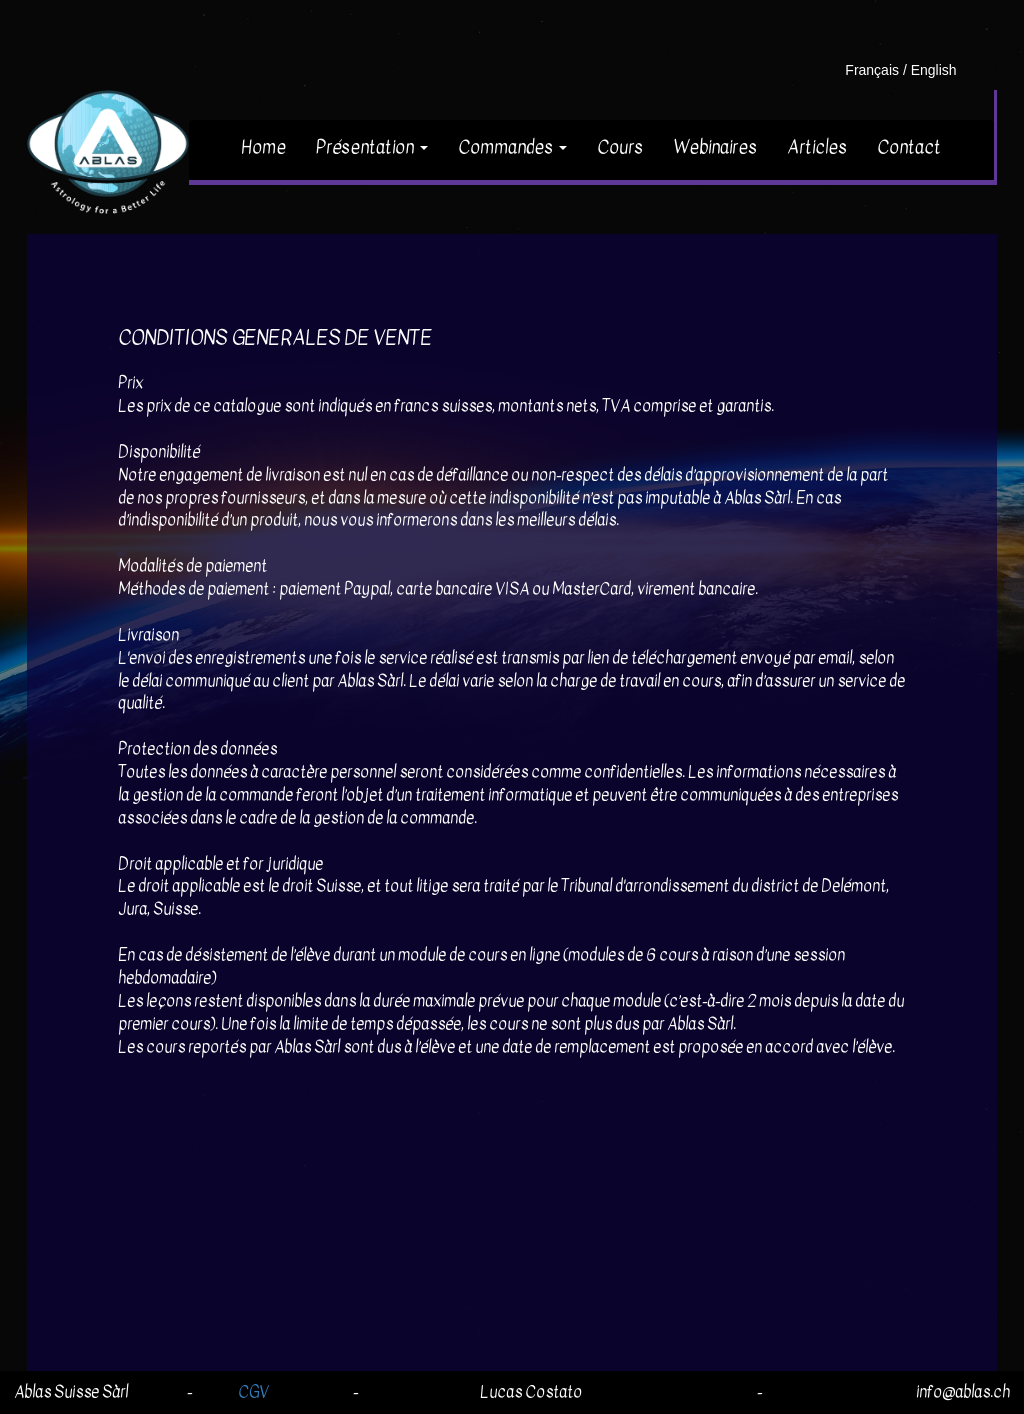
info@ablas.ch (963, 1392)
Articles (817, 147)
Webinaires (715, 147)
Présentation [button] (372, 147)
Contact (909, 147)
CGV (253, 1392)
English (934, 70)
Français (872, 70)
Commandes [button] (512, 147)
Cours (620, 147)
